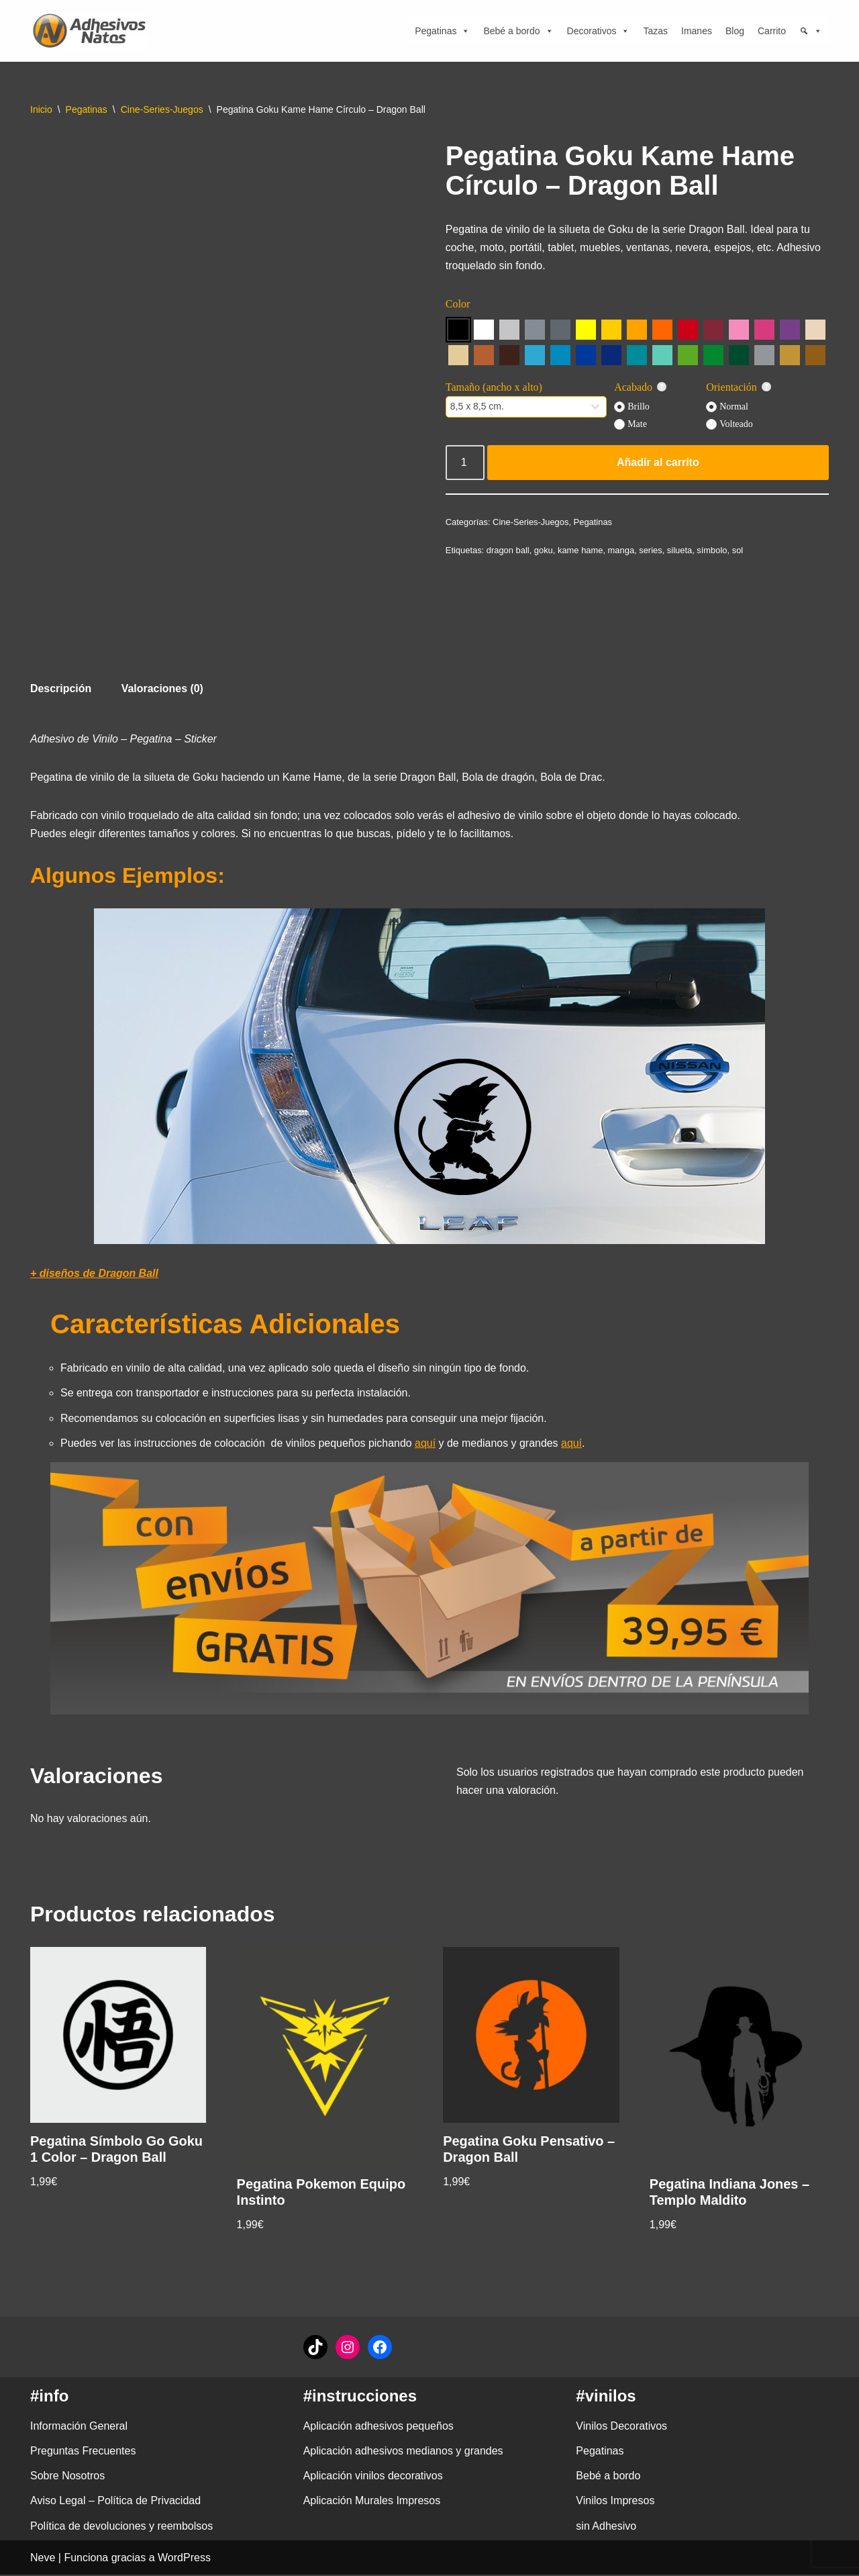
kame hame (581, 550)
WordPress (184, 2559)
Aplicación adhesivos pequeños (378, 2427)
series (651, 550)
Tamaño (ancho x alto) (494, 387)
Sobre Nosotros (67, 2477)
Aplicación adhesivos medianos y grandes (403, 2452)
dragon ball (508, 550)
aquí (426, 1443)
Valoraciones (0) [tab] (162, 688)
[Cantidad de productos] (465, 463)
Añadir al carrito (658, 463)
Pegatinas (442, 30)
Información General (79, 2427)
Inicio (41, 109)
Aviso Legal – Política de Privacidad (115, 2502)
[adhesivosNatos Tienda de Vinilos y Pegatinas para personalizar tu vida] (92, 31)
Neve (42, 2559)
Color (458, 303)
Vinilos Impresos (615, 2502)
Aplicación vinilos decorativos (373, 2477)
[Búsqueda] (811, 30)
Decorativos (598, 30)
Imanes (696, 31)
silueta (680, 550)
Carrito (772, 31)
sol (738, 550)
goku (543, 550)
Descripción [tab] (61, 688)
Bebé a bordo (518, 30)
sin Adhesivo (606, 2527)
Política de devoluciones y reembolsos (121, 2527)
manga (622, 550)
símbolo (713, 550)
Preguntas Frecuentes (83, 2452)
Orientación (739, 387)
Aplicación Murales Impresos (372, 2502)
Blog (734, 31)
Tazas (655, 31)
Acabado (640, 387)
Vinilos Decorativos (621, 2427)
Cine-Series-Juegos (162, 109)
